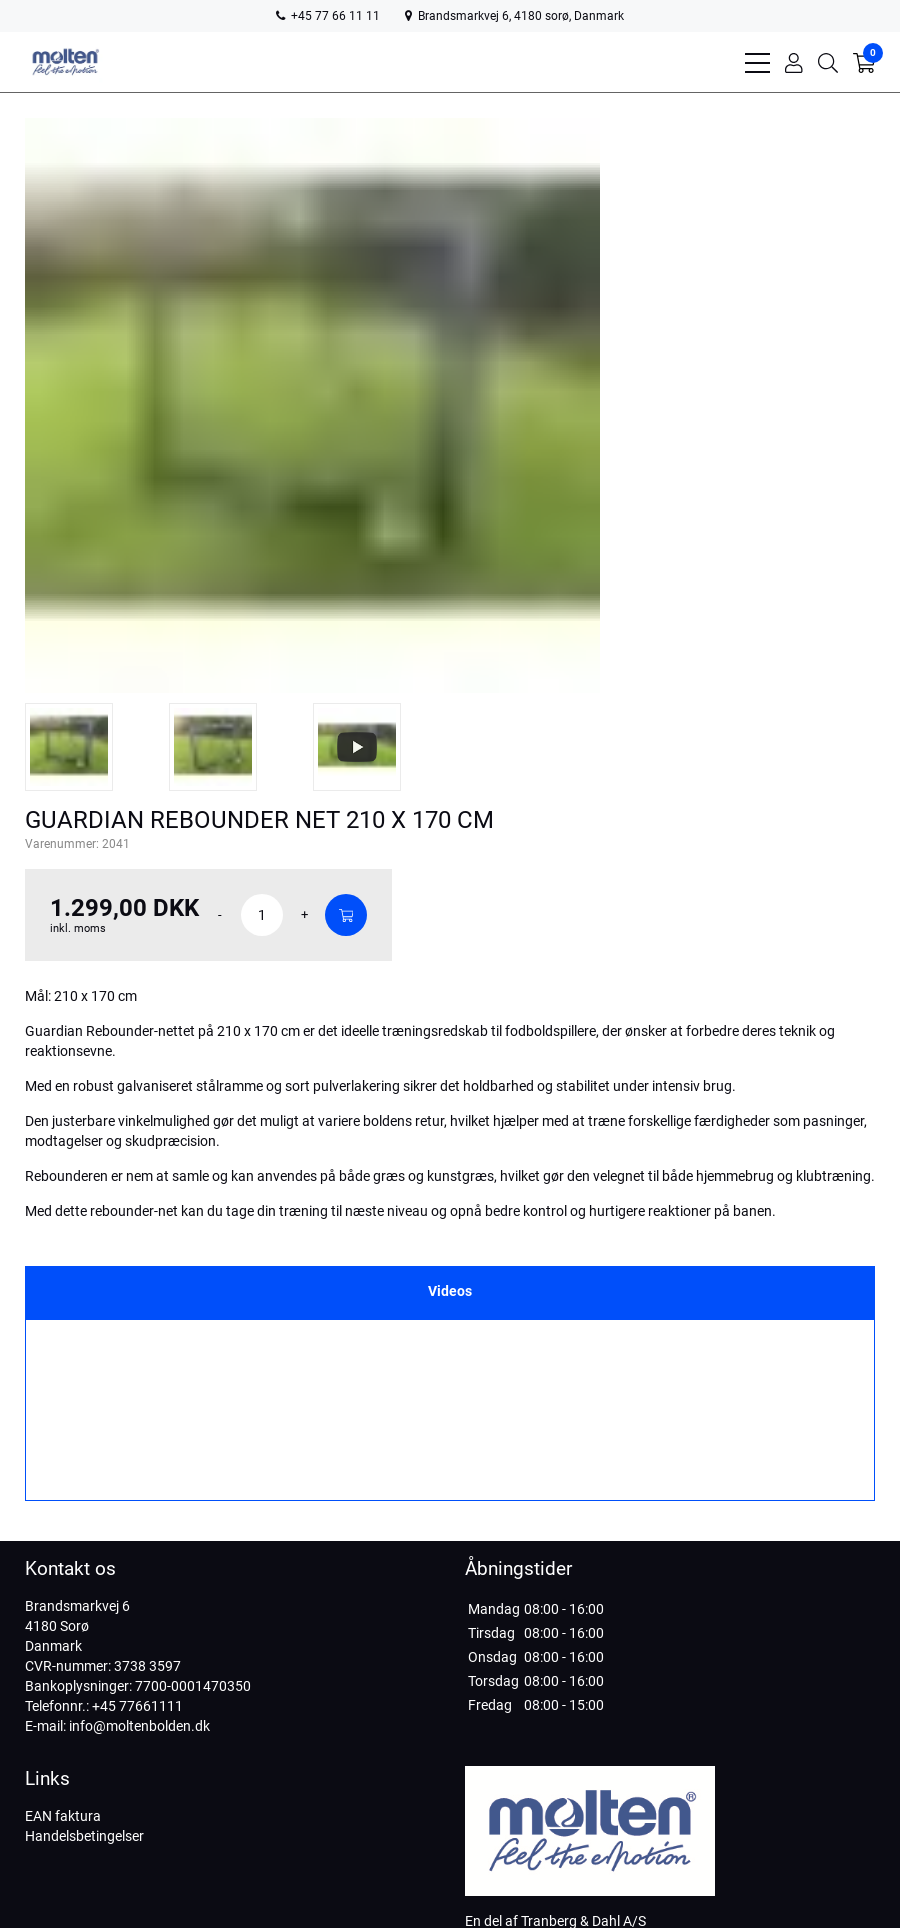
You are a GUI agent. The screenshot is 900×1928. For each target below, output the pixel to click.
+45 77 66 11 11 (328, 16)
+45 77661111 (137, 1706)
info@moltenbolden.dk (139, 1726)
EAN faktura (63, 1816)
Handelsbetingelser (84, 1836)
